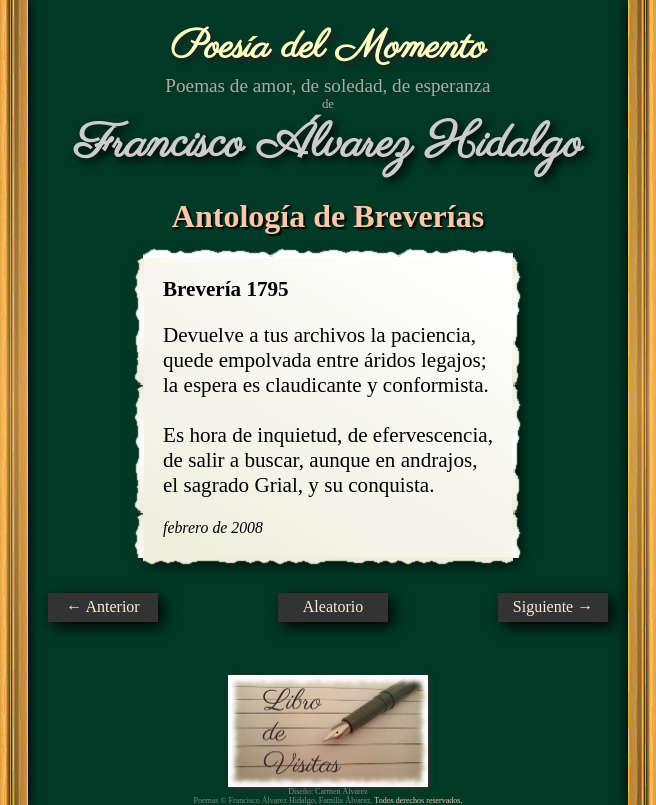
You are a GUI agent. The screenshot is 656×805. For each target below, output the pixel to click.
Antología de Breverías (328, 216)
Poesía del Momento (328, 47)
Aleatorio (333, 606)
